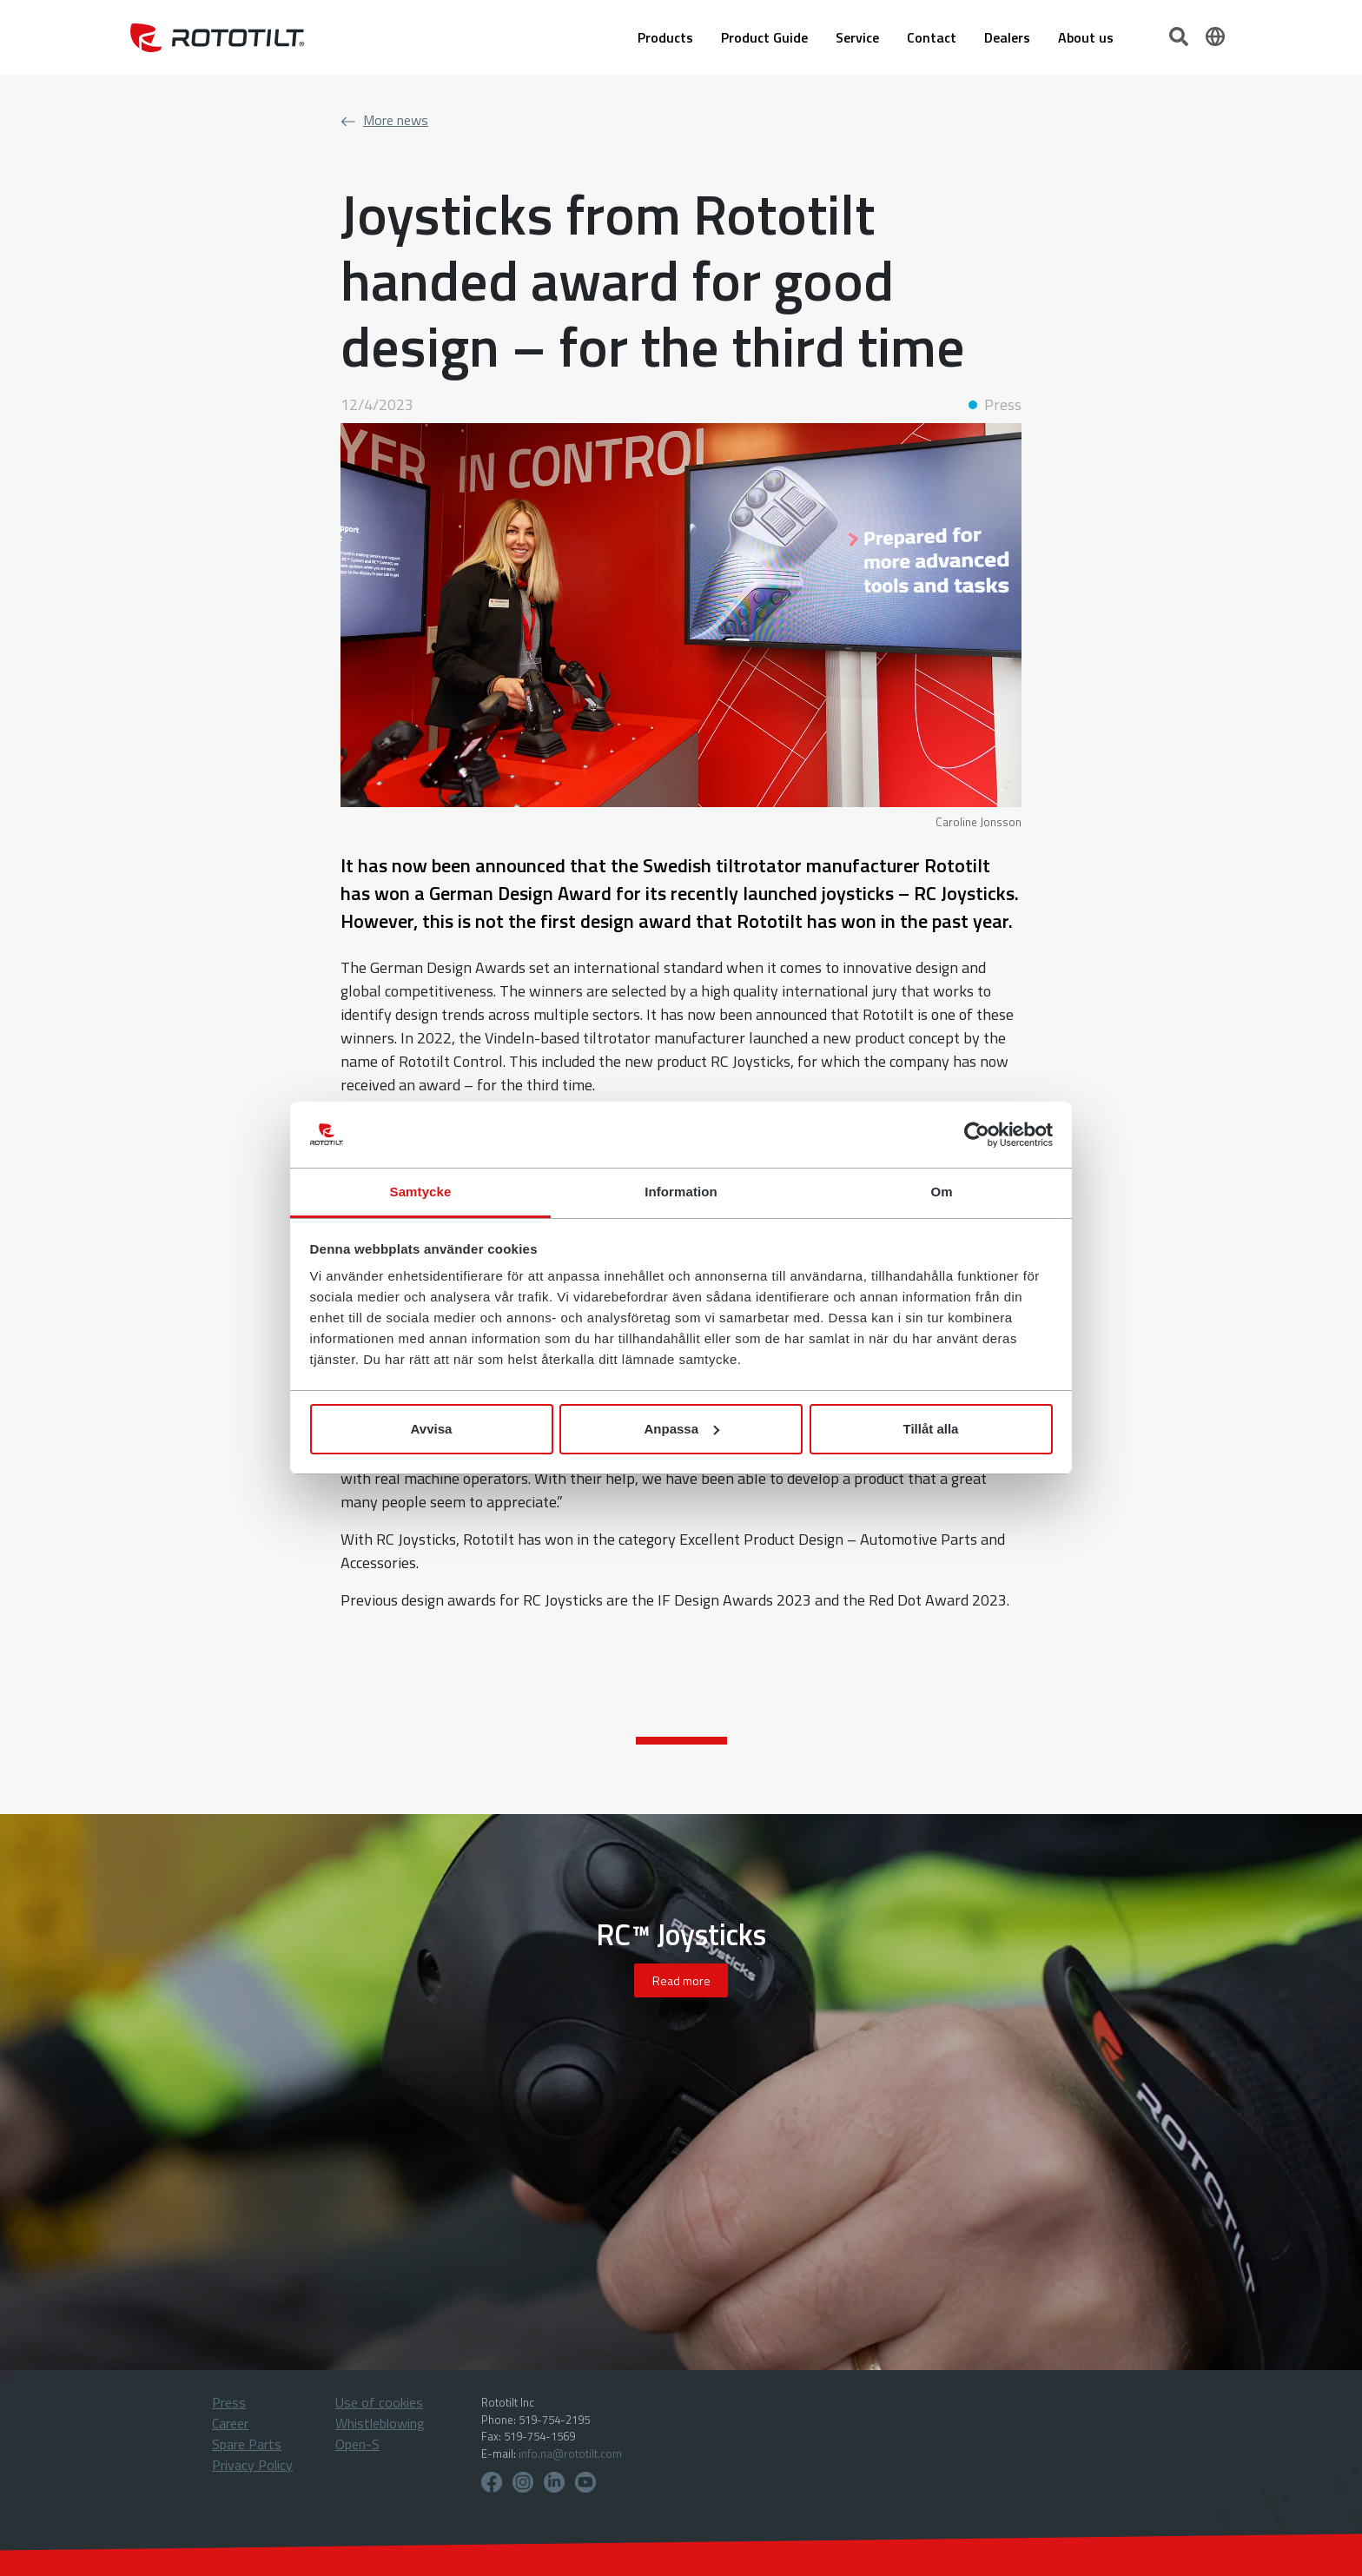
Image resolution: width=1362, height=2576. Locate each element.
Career (230, 2423)
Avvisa (432, 1428)
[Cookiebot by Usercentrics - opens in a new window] (977, 1135)
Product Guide (764, 37)
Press (229, 2402)
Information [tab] (681, 1191)
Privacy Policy (252, 2464)
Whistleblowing (380, 2423)
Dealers (1007, 37)
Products (665, 37)
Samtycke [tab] (421, 1191)
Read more (681, 1980)
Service (857, 37)
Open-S (357, 2444)
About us (1086, 37)
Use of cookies (379, 2402)
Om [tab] (941, 1191)
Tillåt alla (931, 1428)
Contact (931, 37)
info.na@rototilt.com (570, 2453)
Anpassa (681, 1428)
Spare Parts (246, 2444)
